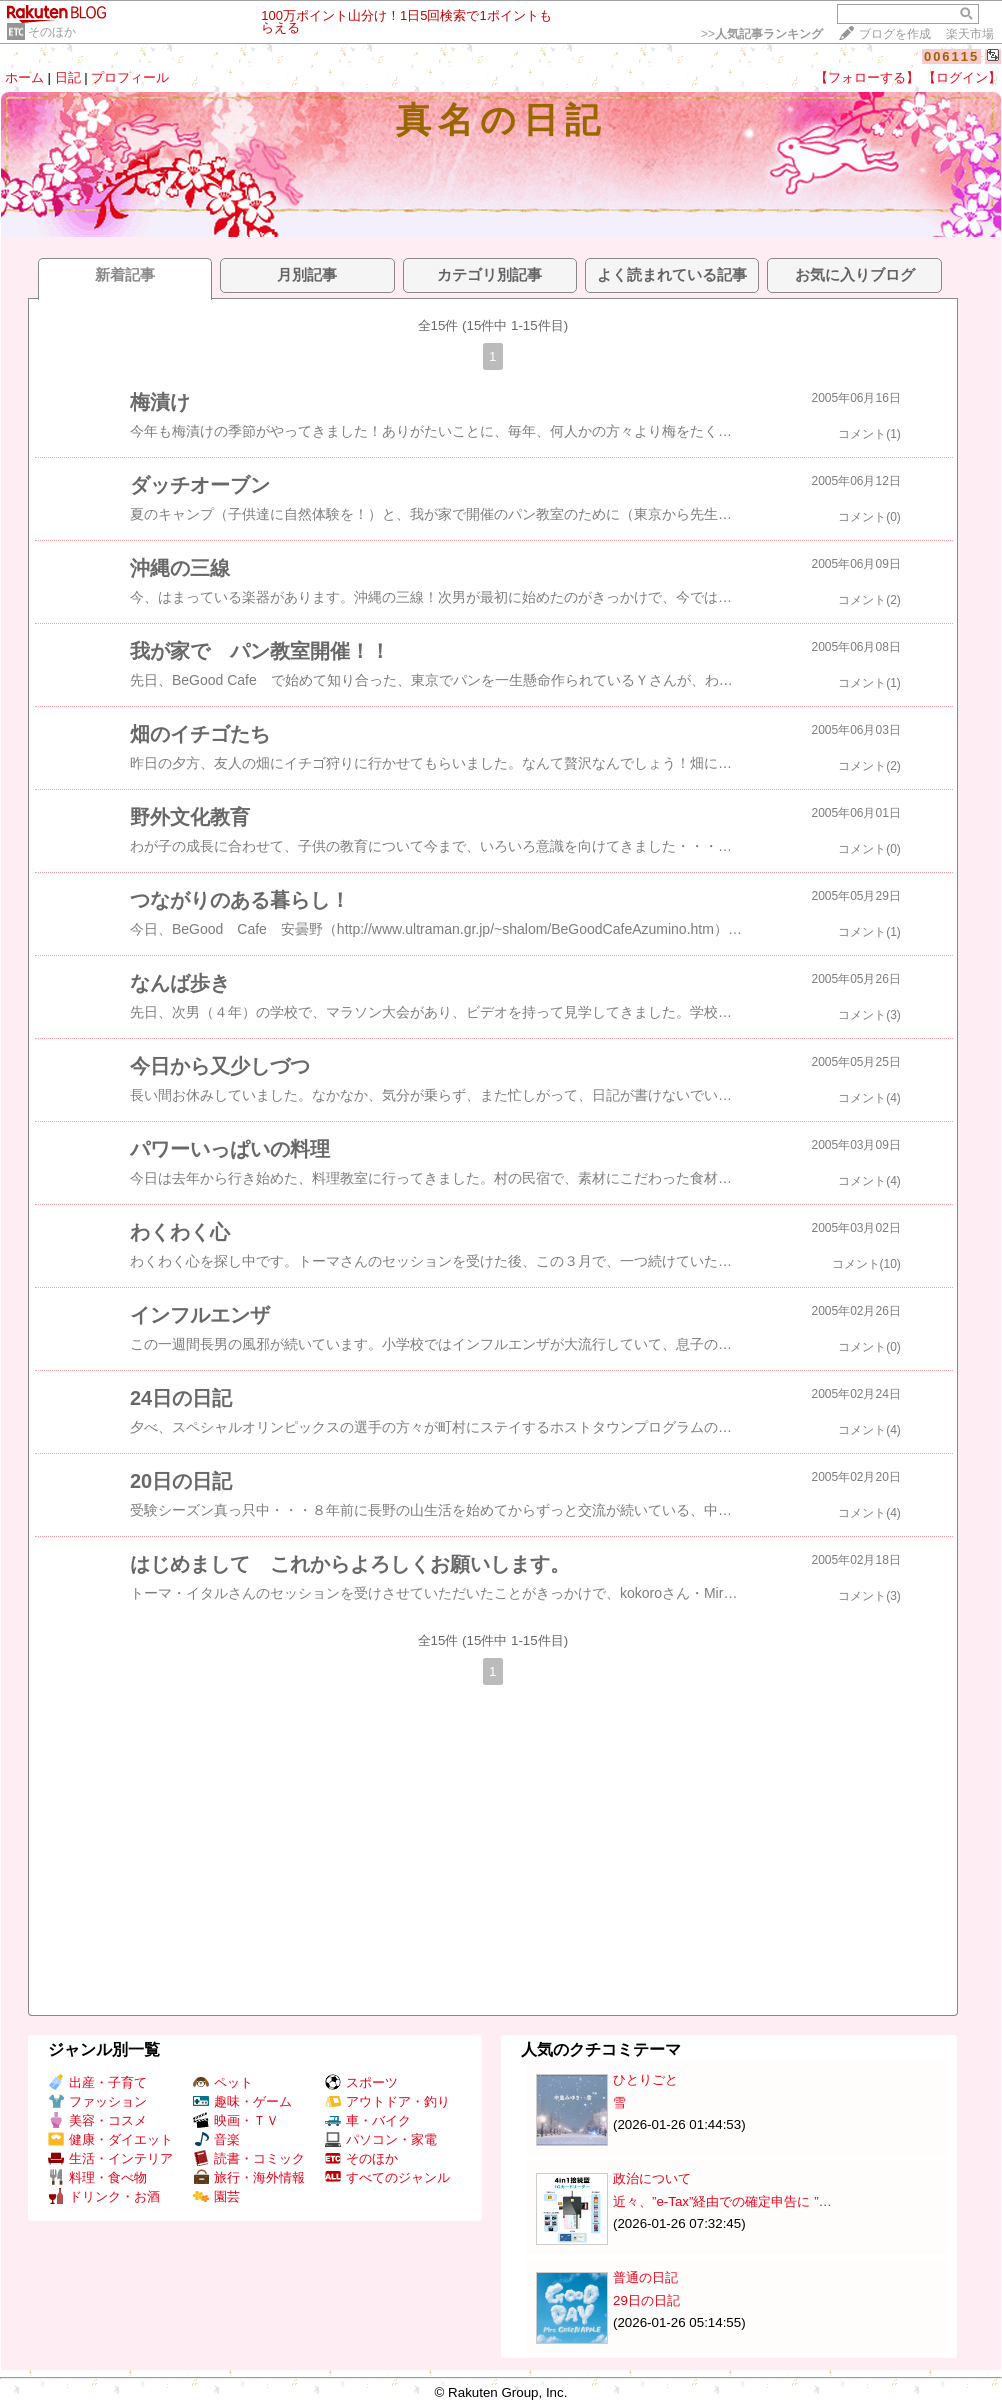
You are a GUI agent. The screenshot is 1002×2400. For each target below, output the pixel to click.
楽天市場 (970, 34)
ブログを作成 (895, 34)
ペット (223, 2082)
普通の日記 (645, 2277)
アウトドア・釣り (387, 2101)
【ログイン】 (962, 77)
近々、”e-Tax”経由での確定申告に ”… (722, 2201)
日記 (68, 77)
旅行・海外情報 (249, 2177)
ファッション (97, 2101)
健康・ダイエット (110, 2139)
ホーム (24, 77)
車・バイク (368, 2120)
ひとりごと (645, 2079)
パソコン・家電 (381, 2139)
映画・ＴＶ (236, 2120)
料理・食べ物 (97, 2177)
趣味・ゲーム (242, 2101)
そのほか (52, 32)
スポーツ (361, 2082)
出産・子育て (97, 2082)
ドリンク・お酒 (104, 2196)
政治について (652, 2178)
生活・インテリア (110, 2158)
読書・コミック (249, 2158)
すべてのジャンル (387, 2177)
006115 (951, 56)
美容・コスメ (97, 2120)
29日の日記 (646, 2300)
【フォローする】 (867, 77)
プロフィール (130, 77)
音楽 (216, 2139)
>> (762, 34)
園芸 (216, 2196)
